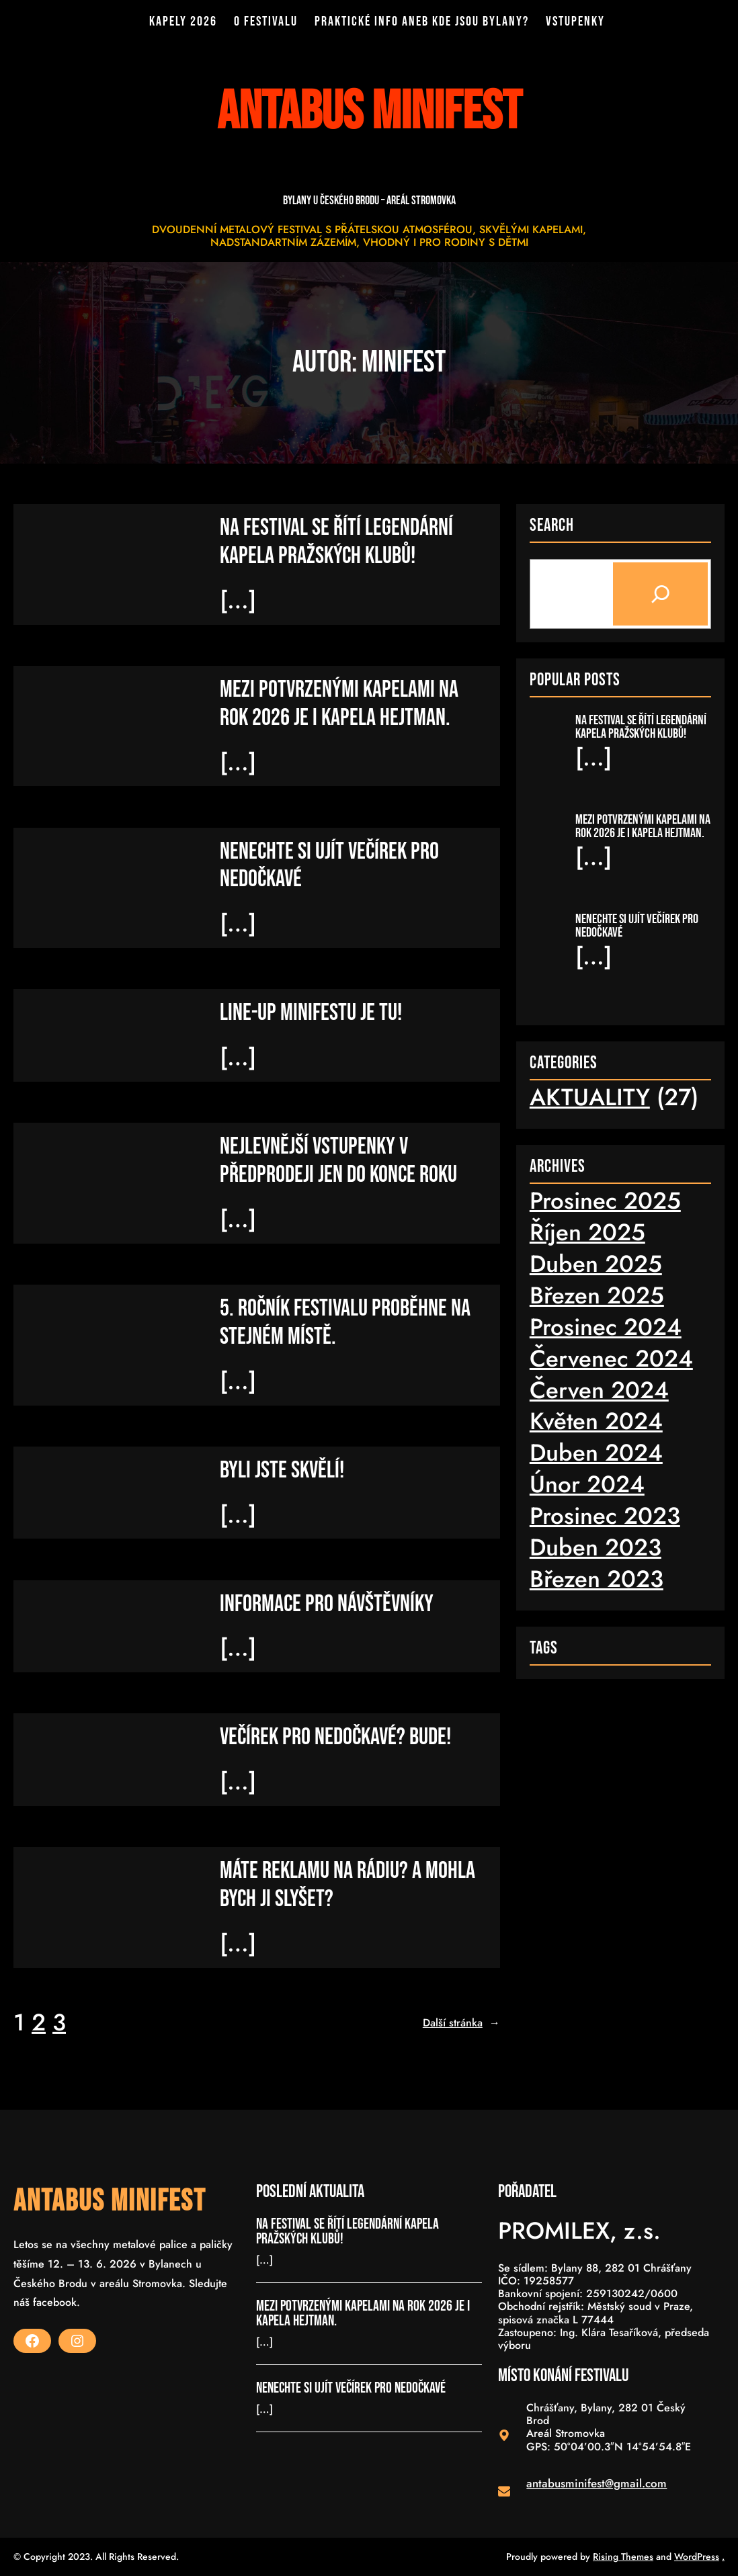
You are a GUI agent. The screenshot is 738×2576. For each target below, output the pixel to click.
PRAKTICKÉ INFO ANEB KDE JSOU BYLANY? (422, 21)
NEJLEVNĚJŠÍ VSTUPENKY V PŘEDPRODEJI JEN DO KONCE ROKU (338, 1161)
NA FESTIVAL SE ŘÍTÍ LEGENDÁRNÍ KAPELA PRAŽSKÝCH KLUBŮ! (336, 542)
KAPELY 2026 (184, 21)
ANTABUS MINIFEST (109, 2201)
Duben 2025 (596, 1264)
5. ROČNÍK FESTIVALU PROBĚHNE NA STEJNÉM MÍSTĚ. (345, 1322)
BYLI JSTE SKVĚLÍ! (282, 1470)
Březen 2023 (596, 1579)
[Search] (660, 594)
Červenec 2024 (611, 1358)
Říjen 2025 (587, 1232)
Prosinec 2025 (605, 1200)
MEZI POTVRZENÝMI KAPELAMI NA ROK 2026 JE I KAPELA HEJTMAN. (339, 704)
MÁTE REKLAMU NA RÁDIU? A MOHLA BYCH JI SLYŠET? (347, 1886)
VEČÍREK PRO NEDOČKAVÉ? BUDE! (335, 1738)
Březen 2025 (597, 1295)
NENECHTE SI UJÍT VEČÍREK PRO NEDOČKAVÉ (329, 865)
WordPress (696, 2556)
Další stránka (461, 2023)
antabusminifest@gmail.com (596, 2483)
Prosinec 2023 (605, 1516)
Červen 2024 (599, 1389)
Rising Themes (623, 2556)
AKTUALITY (590, 1097)
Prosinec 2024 (606, 1327)
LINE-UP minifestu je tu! (311, 1013)
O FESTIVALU (266, 21)
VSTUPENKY (574, 21)
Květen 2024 (596, 1421)
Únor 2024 (587, 1484)
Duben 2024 (596, 1452)
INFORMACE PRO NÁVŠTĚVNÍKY (327, 1604)
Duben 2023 (595, 1547)
